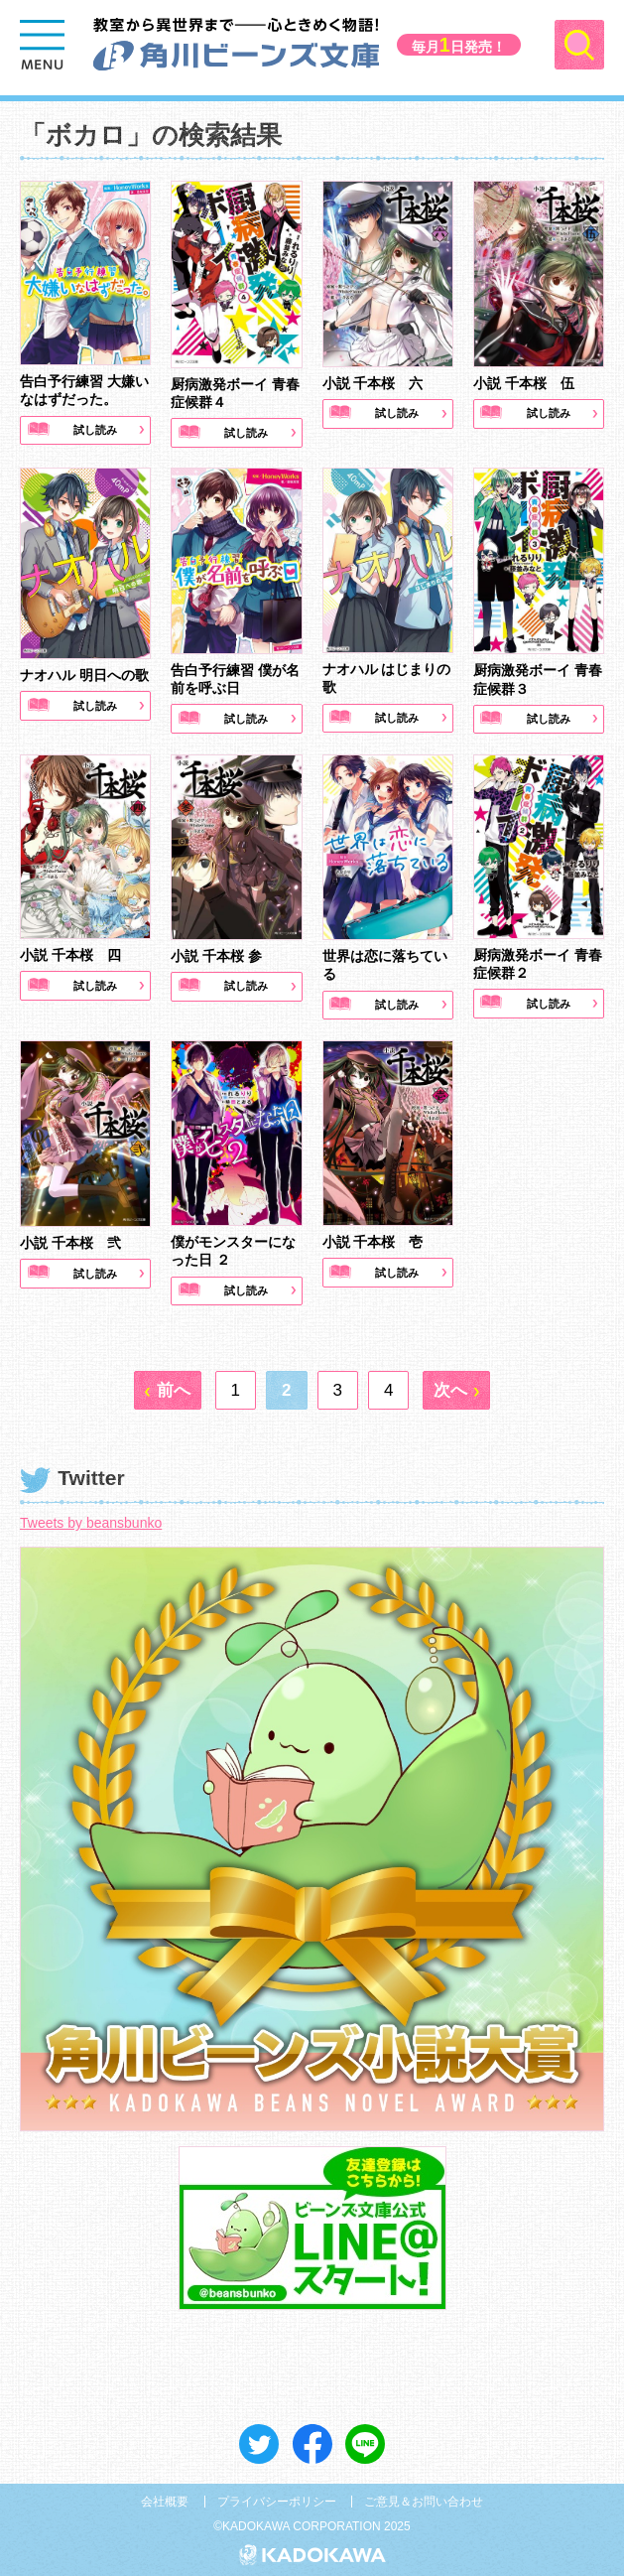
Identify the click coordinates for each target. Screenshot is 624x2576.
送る (365, 2440)
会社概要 (164, 2498)
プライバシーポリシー (276, 2498)
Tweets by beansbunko (91, 1520)
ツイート (259, 2440)
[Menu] (44, 44)
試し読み (95, 427)
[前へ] (167, 1387)
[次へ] (456, 1387)
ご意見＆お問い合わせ (423, 2498)
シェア (312, 2440)
